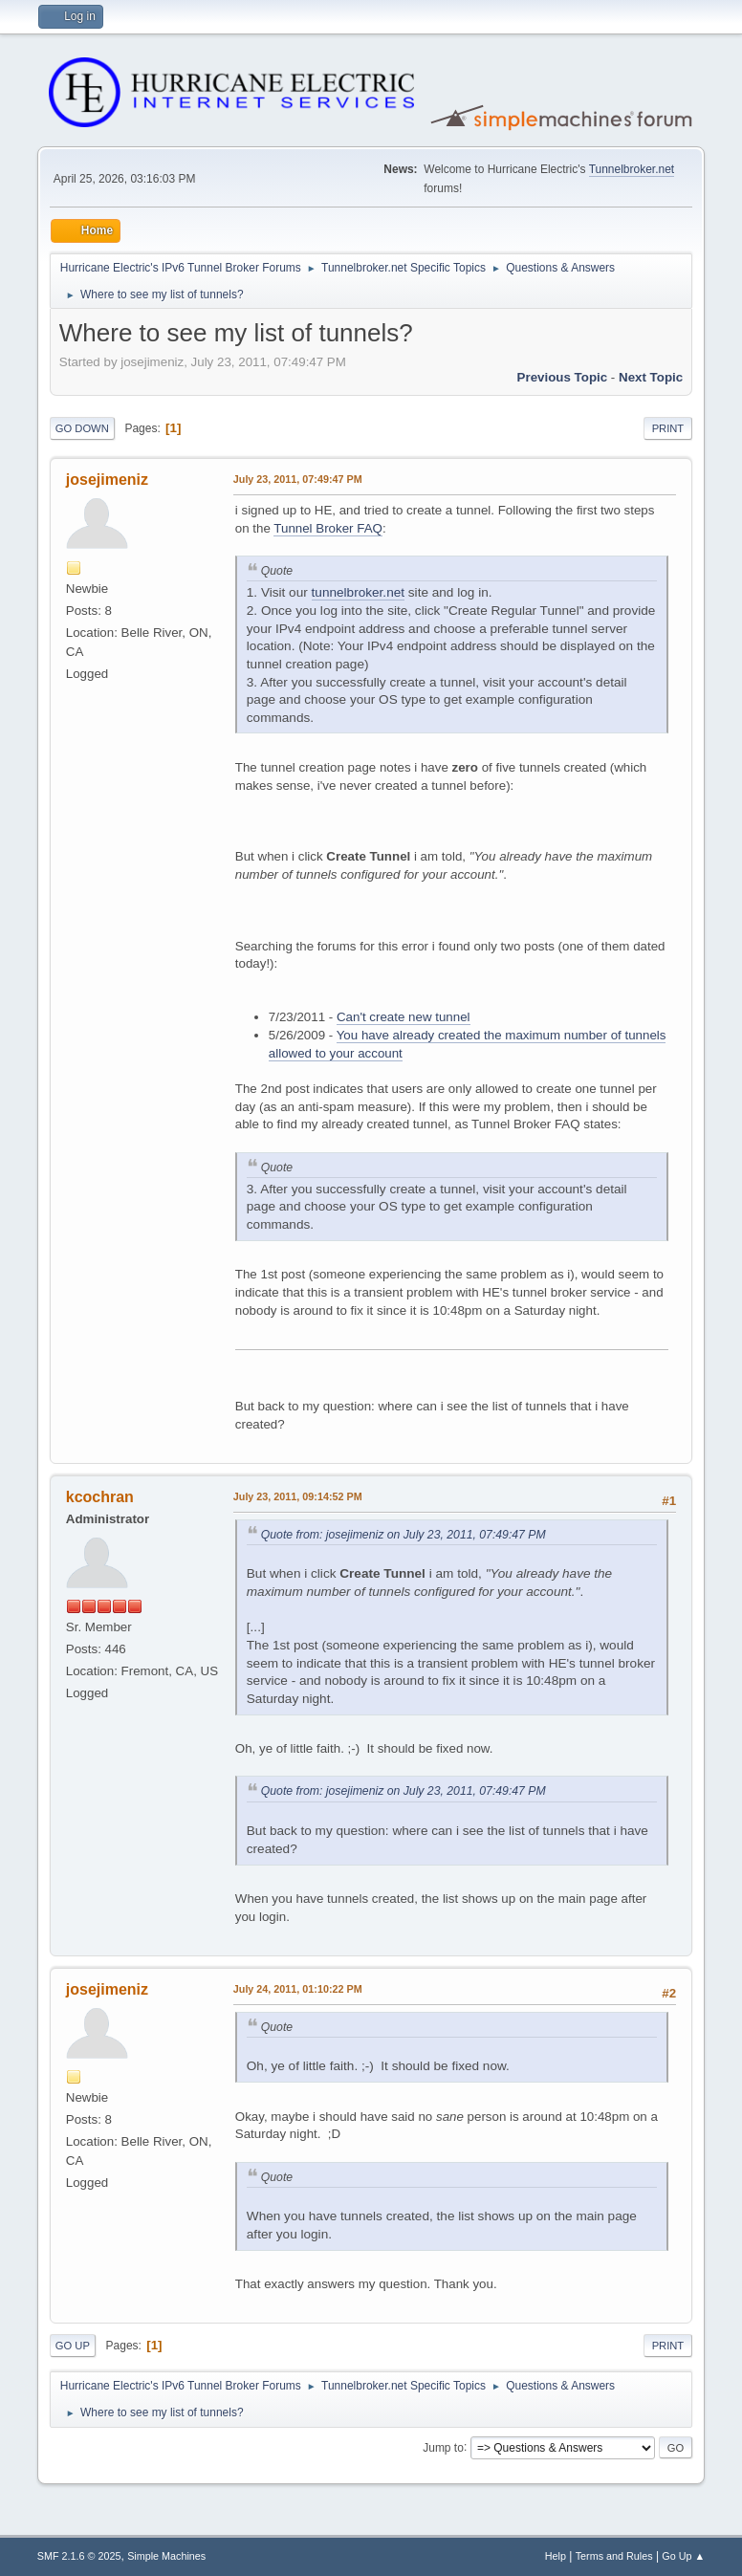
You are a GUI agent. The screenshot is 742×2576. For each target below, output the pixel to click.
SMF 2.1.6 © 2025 (79, 2556)
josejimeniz (107, 479)
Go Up (72, 2345)
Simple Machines (166, 2556)
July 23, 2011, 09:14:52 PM (297, 1496)
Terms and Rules (614, 2556)
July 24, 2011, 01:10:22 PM (297, 1989)
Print (668, 428)
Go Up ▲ (683, 2556)
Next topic (651, 377)
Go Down (82, 428)
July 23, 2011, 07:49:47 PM (297, 479)
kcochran (100, 1497)
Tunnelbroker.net (632, 169)
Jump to (443, 2447)
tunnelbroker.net (358, 592)
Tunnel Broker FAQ (327, 528)
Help (555, 2556)
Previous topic (562, 377)
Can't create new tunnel (403, 1017)
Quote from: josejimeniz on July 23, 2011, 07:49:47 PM (403, 1534)
